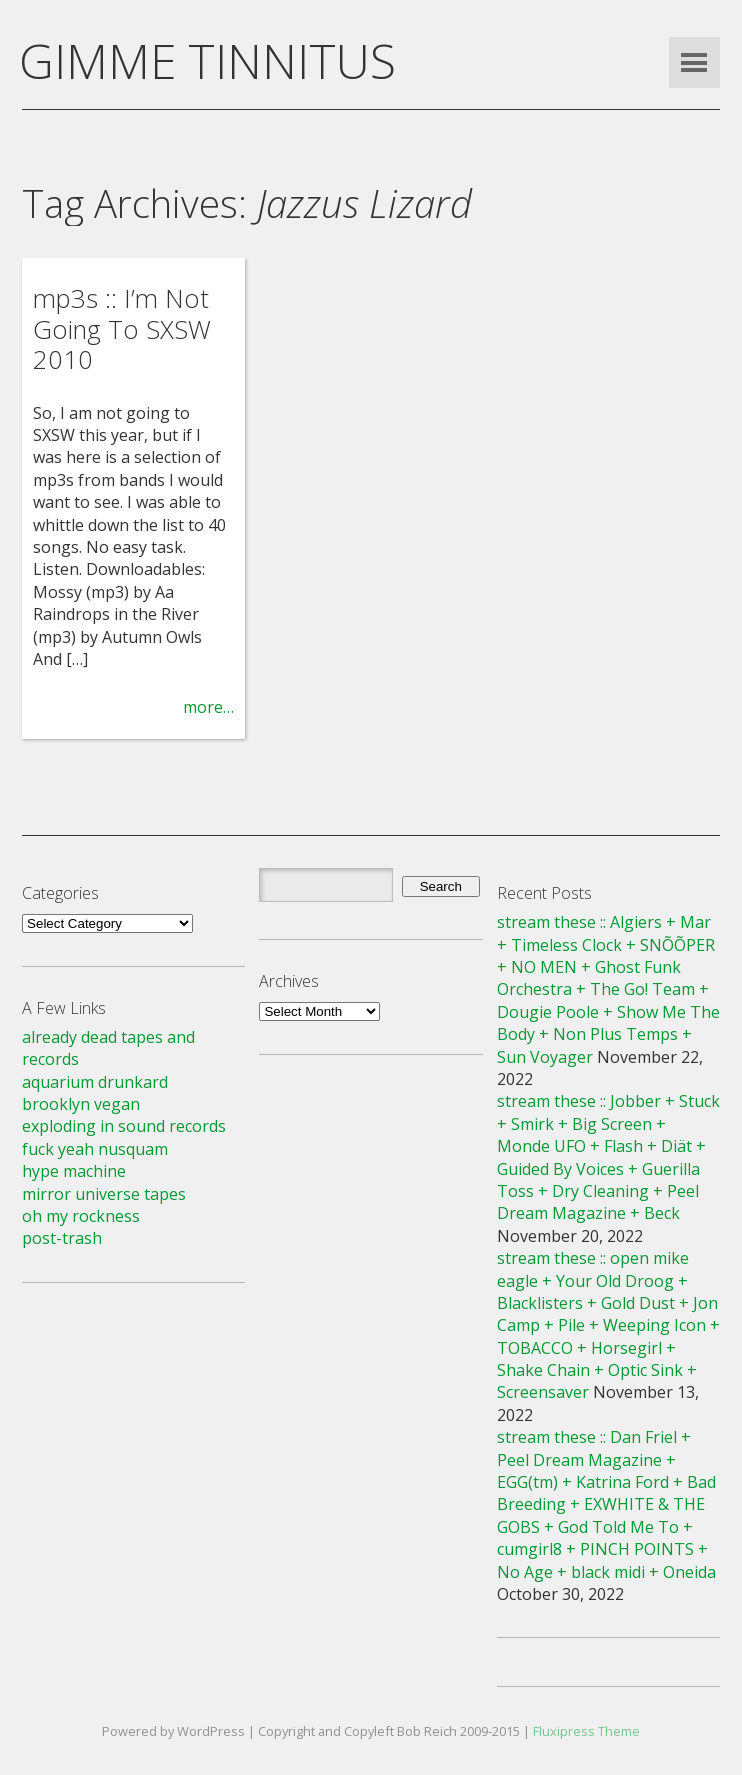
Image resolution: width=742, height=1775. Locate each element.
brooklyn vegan (81, 1104)
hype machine (74, 1171)
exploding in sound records (124, 1126)
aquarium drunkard (95, 1082)
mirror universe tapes (104, 1194)
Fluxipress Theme (586, 1731)
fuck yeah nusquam (95, 1149)
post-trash (62, 1238)
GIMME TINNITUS (207, 60)
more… (208, 707)
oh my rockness (81, 1216)
